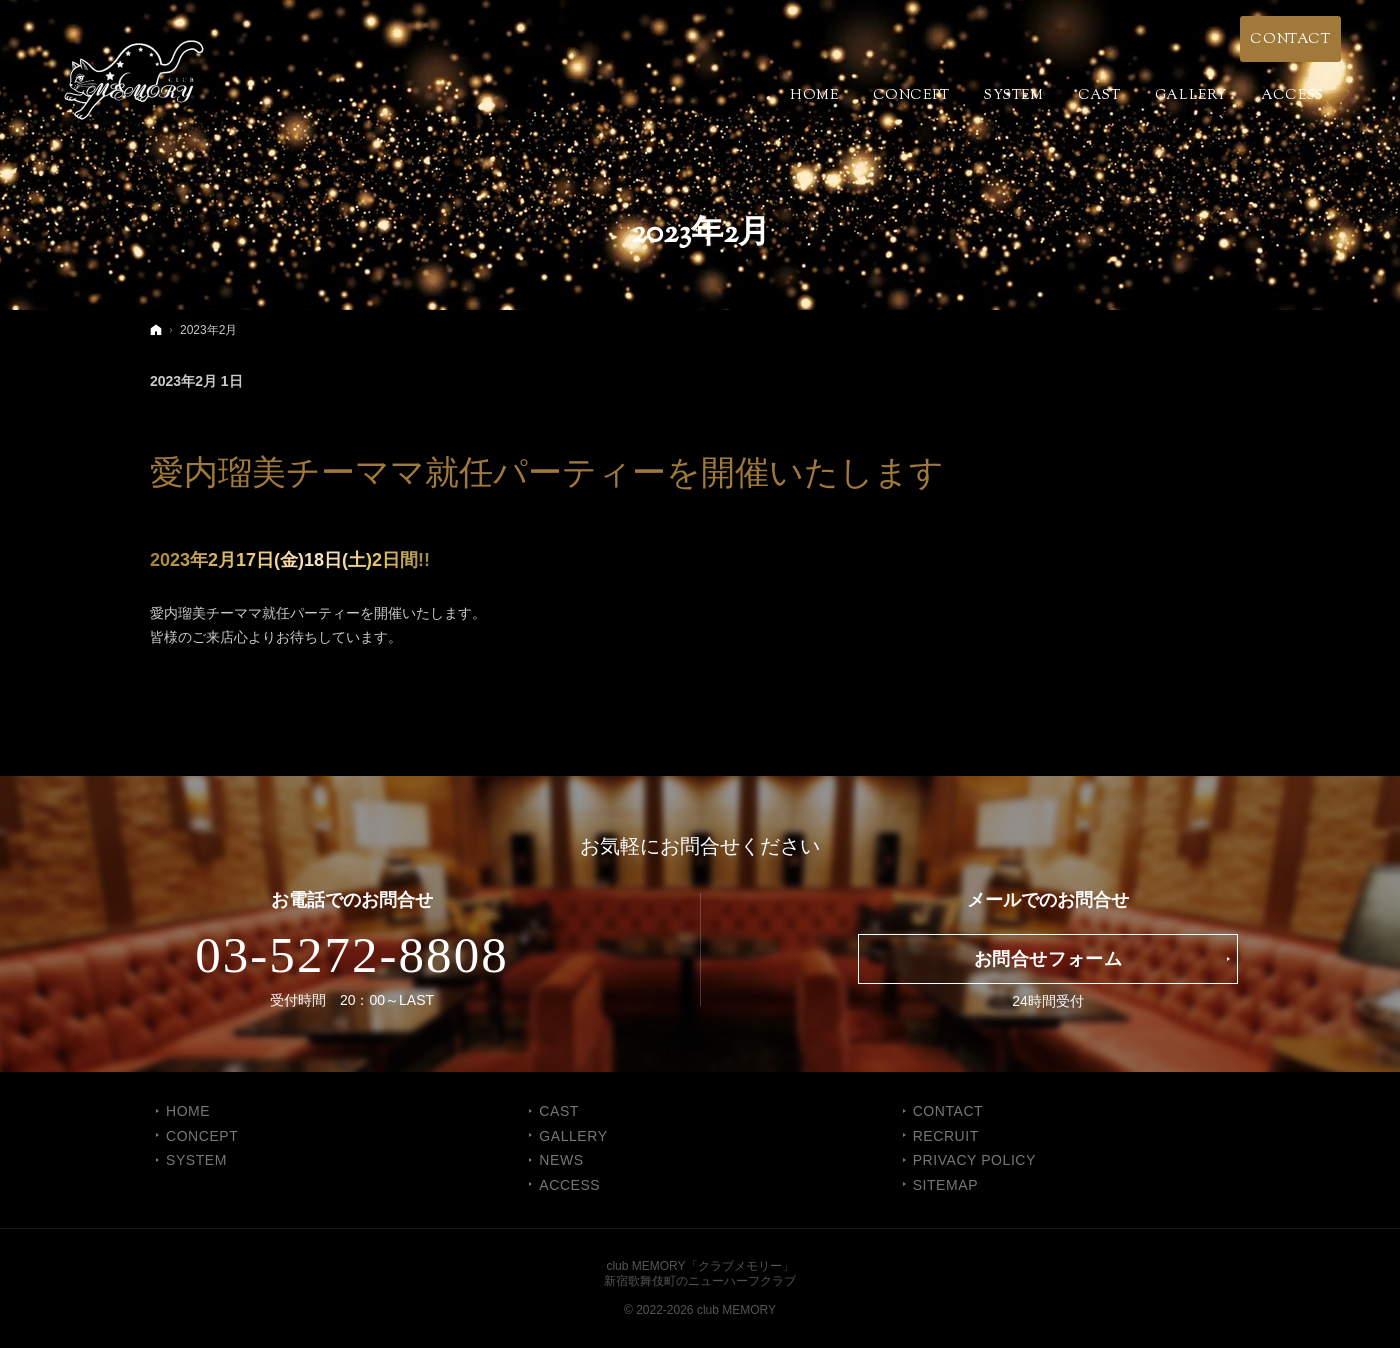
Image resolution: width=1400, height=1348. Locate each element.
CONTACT (948, 1111)
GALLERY (573, 1136)
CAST (559, 1111)
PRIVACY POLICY (974, 1160)
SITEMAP (945, 1185)
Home (188, 1111)
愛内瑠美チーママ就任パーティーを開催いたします (547, 472)
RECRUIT (946, 1136)
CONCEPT (202, 1136)
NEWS (561, 1160)
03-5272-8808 (352, 955)
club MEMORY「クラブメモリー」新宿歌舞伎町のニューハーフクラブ (700, 1273)
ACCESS (569, 1185)
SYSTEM (196, 1160)
